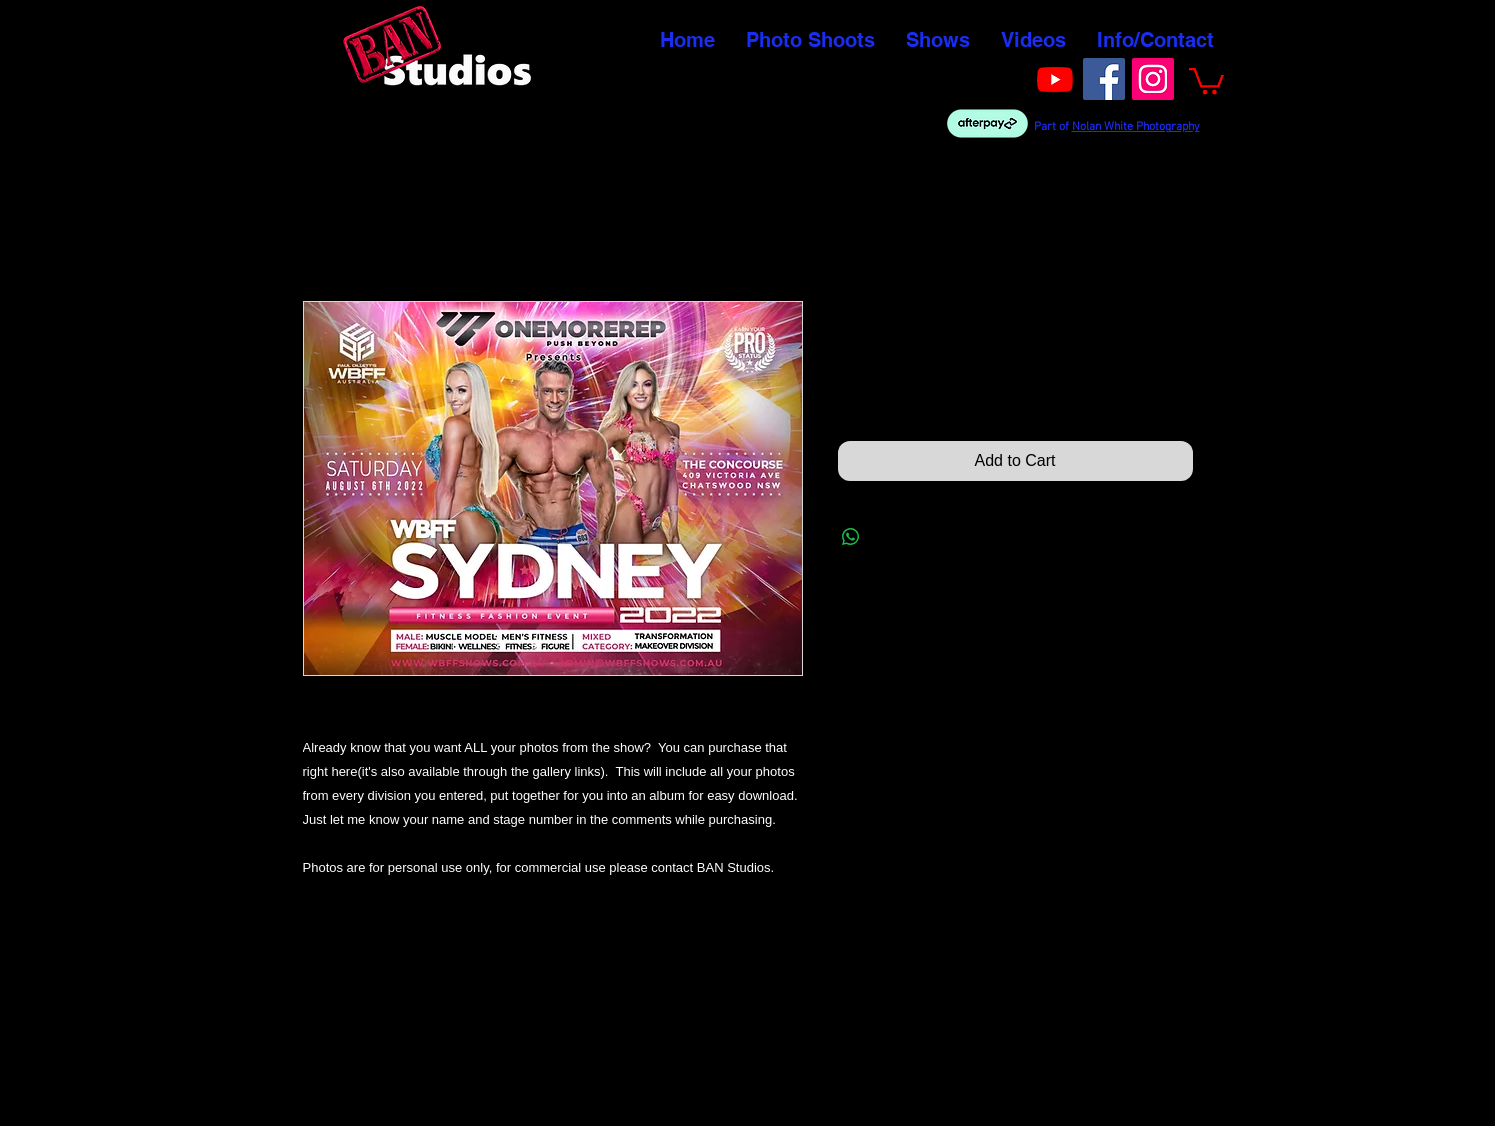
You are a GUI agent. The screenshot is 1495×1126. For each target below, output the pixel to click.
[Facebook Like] (991, 77)
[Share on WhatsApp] (851, 537)
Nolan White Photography (1136, 127)
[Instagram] (1153, 79)
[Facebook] (1104, 79)
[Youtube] (1055, 79)
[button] (1206, 79)
